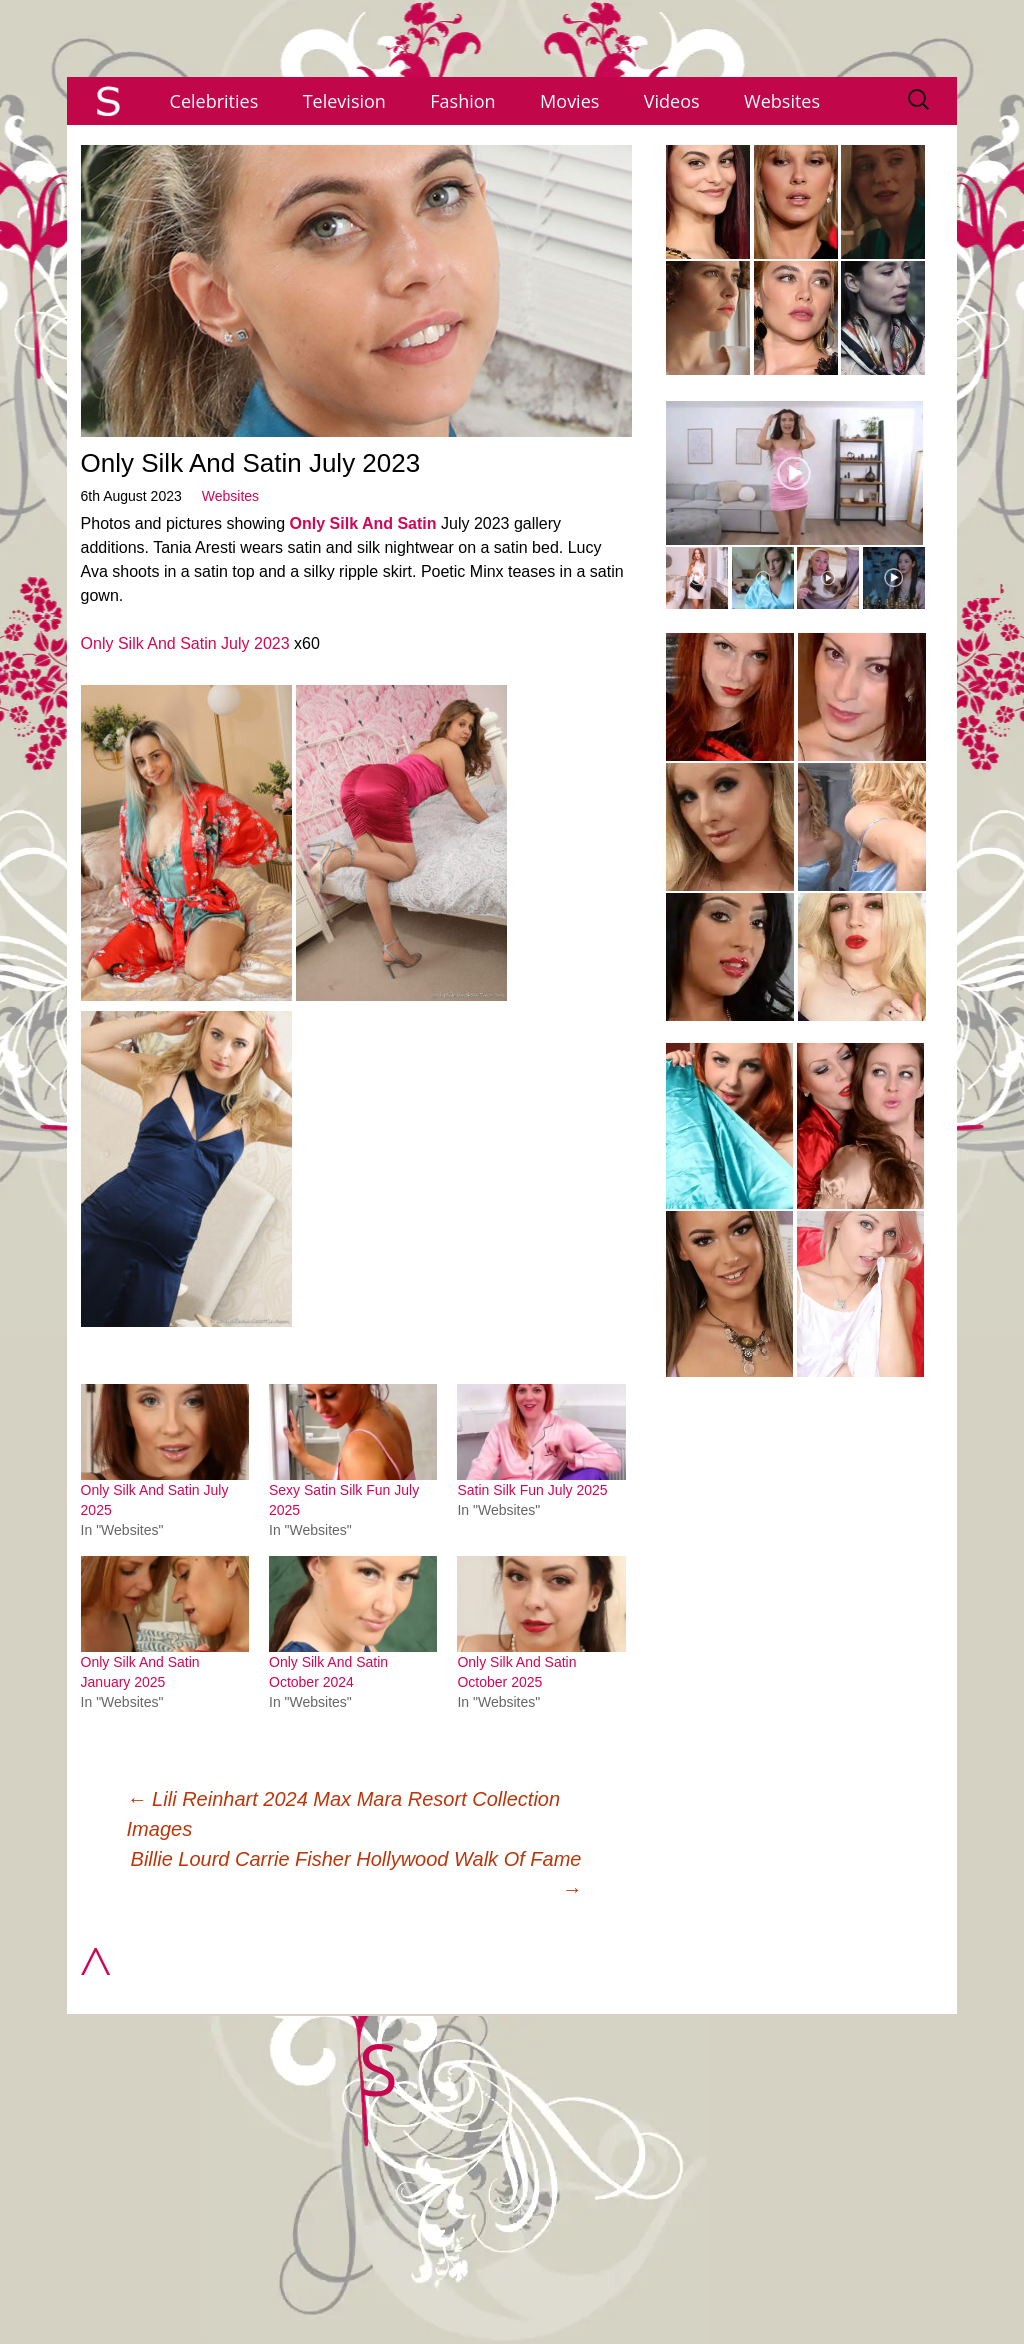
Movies (569, 101)
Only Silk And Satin (363, 523)
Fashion (462, 101)
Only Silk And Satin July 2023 (185, 643)
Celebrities (214, 101)
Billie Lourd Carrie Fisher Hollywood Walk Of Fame (356, 1874)
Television (344, 101)
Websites (782, 101)
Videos (672, 101)
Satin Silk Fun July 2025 (532, 1490)
